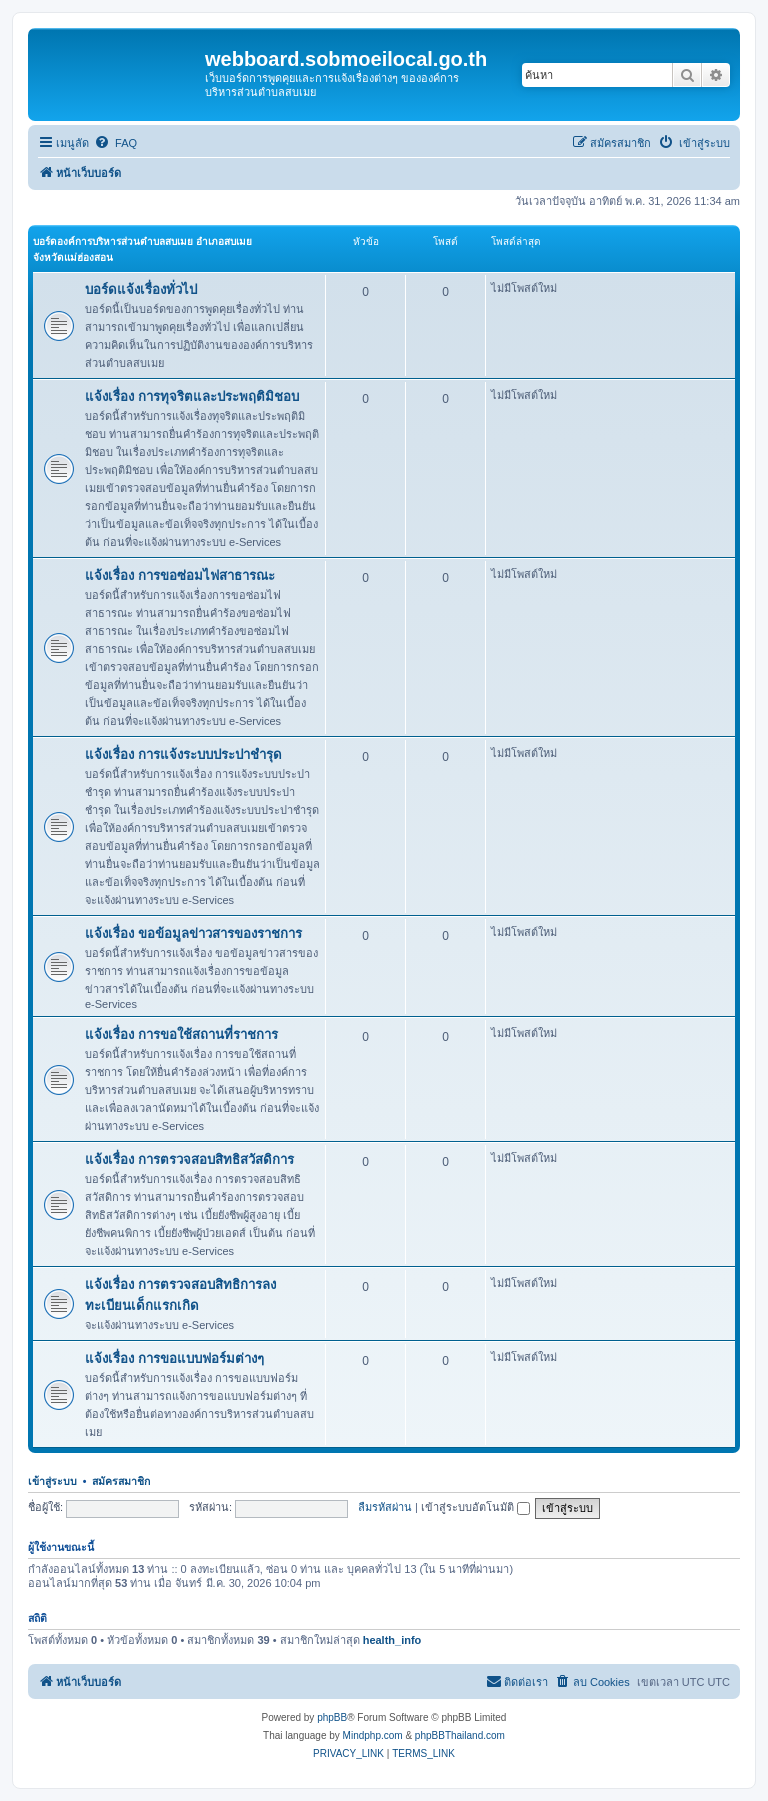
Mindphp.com (373, 1735)
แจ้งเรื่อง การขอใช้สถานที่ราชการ (181, 1034)
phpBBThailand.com (460, 1735)
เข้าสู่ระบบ (52, 1481)
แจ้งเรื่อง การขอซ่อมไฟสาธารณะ (180, 575)
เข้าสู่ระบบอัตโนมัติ (475, 1507)
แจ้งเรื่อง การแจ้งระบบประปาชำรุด (183, 754)
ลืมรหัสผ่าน (385, 1507)
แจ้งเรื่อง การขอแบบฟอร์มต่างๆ (174, 1358)
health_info (392, 1640)
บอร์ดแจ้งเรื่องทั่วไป (141, 289)
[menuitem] (115, 143)
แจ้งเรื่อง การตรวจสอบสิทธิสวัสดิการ (189, 1159)
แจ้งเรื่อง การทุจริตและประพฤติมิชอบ (192, 396)
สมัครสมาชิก (121, 1481)
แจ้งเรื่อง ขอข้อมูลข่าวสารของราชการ (193, 933)
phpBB (332, 1717)
